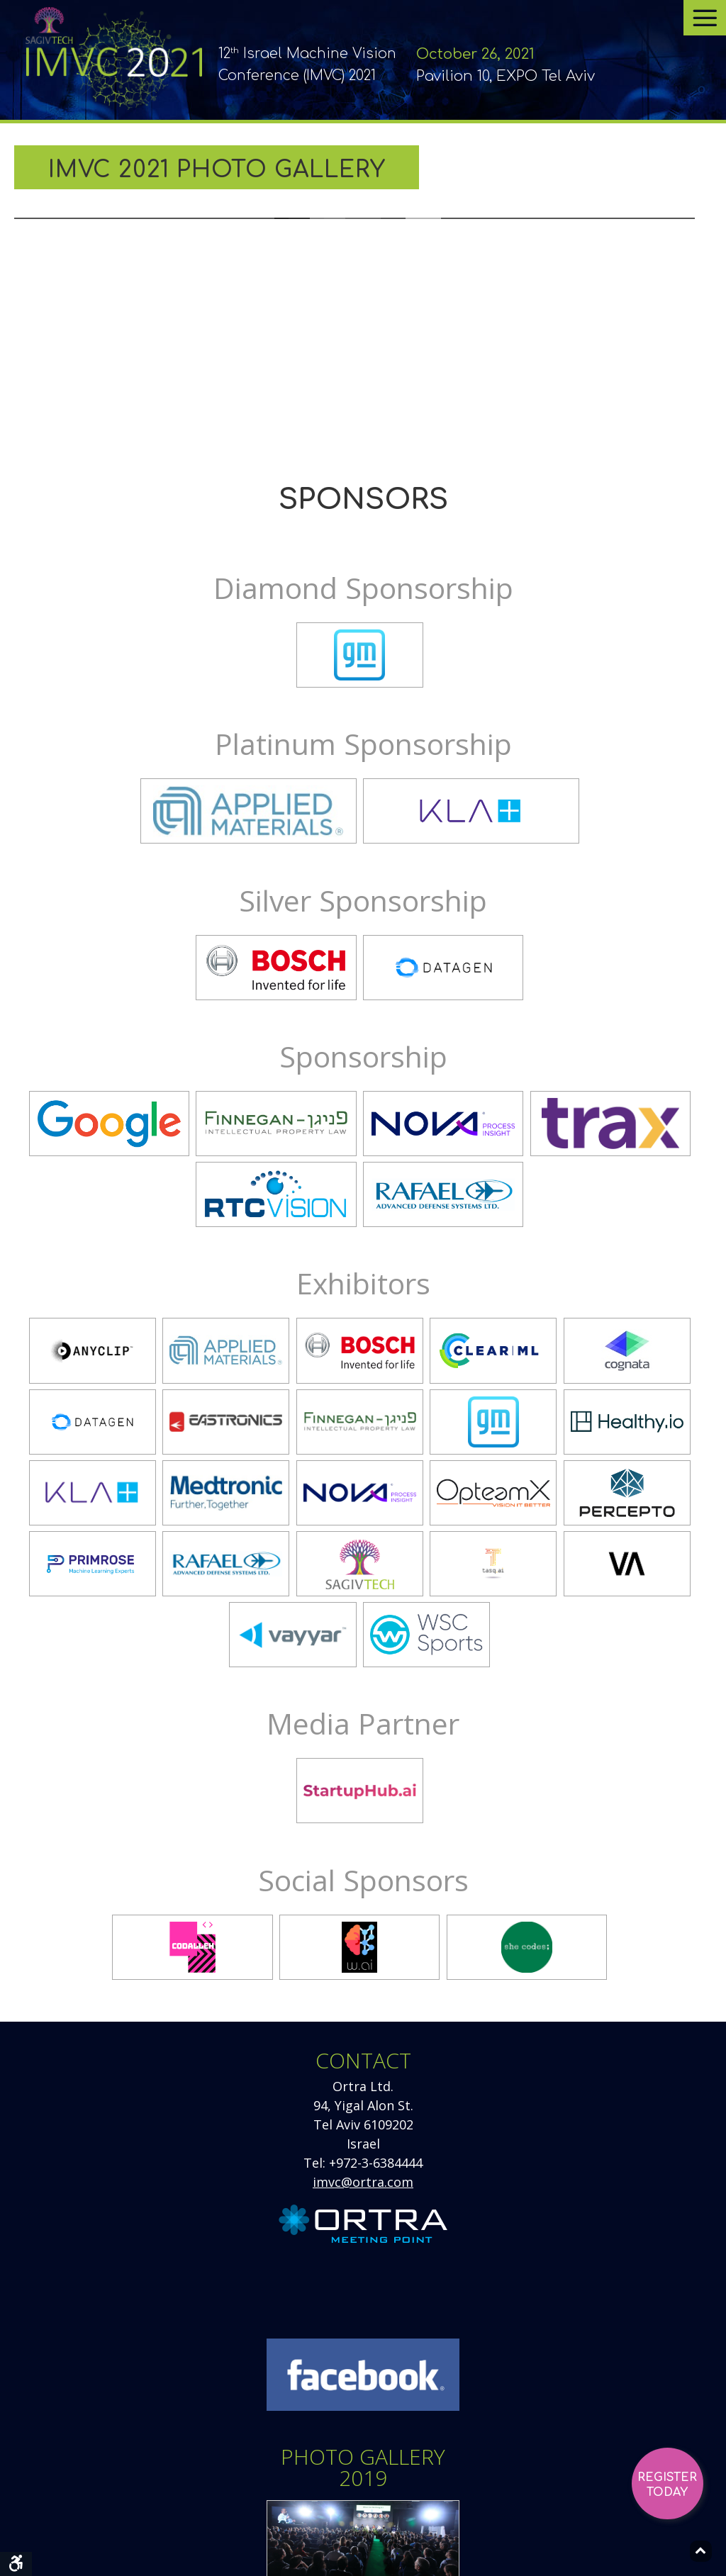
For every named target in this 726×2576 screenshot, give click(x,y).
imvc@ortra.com (363, 2181)
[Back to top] (701, 2551)
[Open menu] (704, 17)
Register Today (667, 2485)
